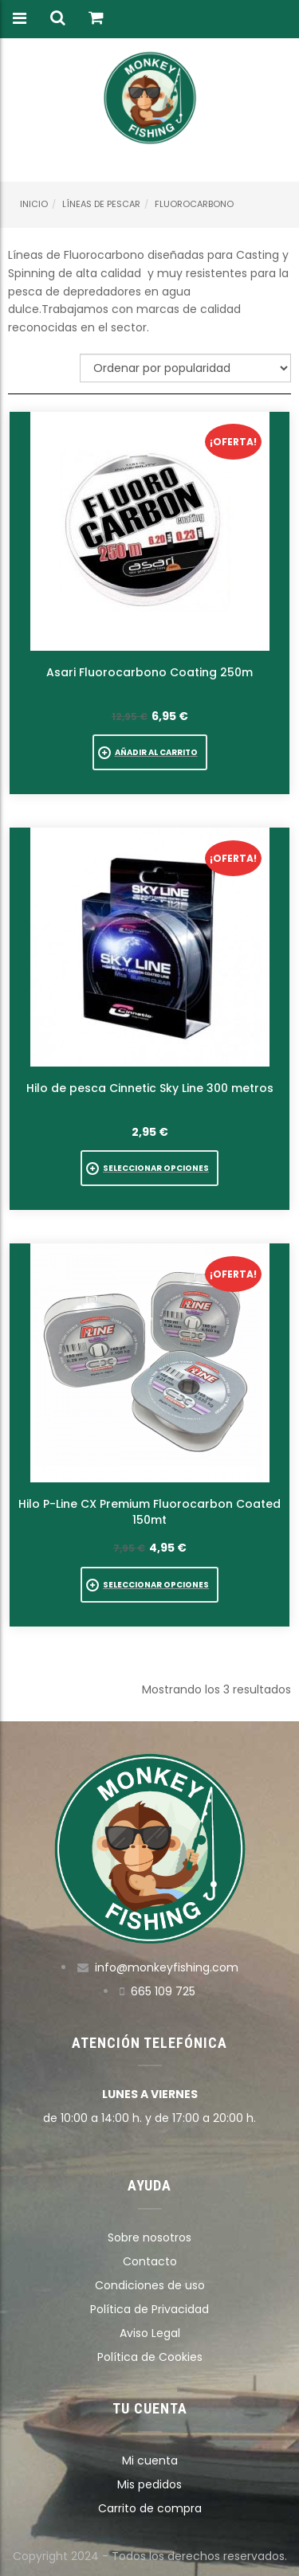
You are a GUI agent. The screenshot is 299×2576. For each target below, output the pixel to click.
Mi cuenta (150, 2460)
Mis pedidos (149, 2484)
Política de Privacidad (149, 2309)
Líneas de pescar (101, 204)
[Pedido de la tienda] (185, 368)
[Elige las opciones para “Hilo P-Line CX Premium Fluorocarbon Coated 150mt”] (149, 1585)
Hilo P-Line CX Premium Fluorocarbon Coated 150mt (149, 1512)
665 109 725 (163, 1991)
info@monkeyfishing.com (166, 1967)
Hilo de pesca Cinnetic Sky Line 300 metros (149, 1088)
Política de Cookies (150, 2357)
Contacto (150, 2261)
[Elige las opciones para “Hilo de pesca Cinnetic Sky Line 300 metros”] (149, 1168)
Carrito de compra (150, 2508)
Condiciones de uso (150, 2285)
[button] (149, 752)
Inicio (34, 204)
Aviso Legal (150, 2333)
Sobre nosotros (149, 2237)
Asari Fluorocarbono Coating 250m (149, 672)
